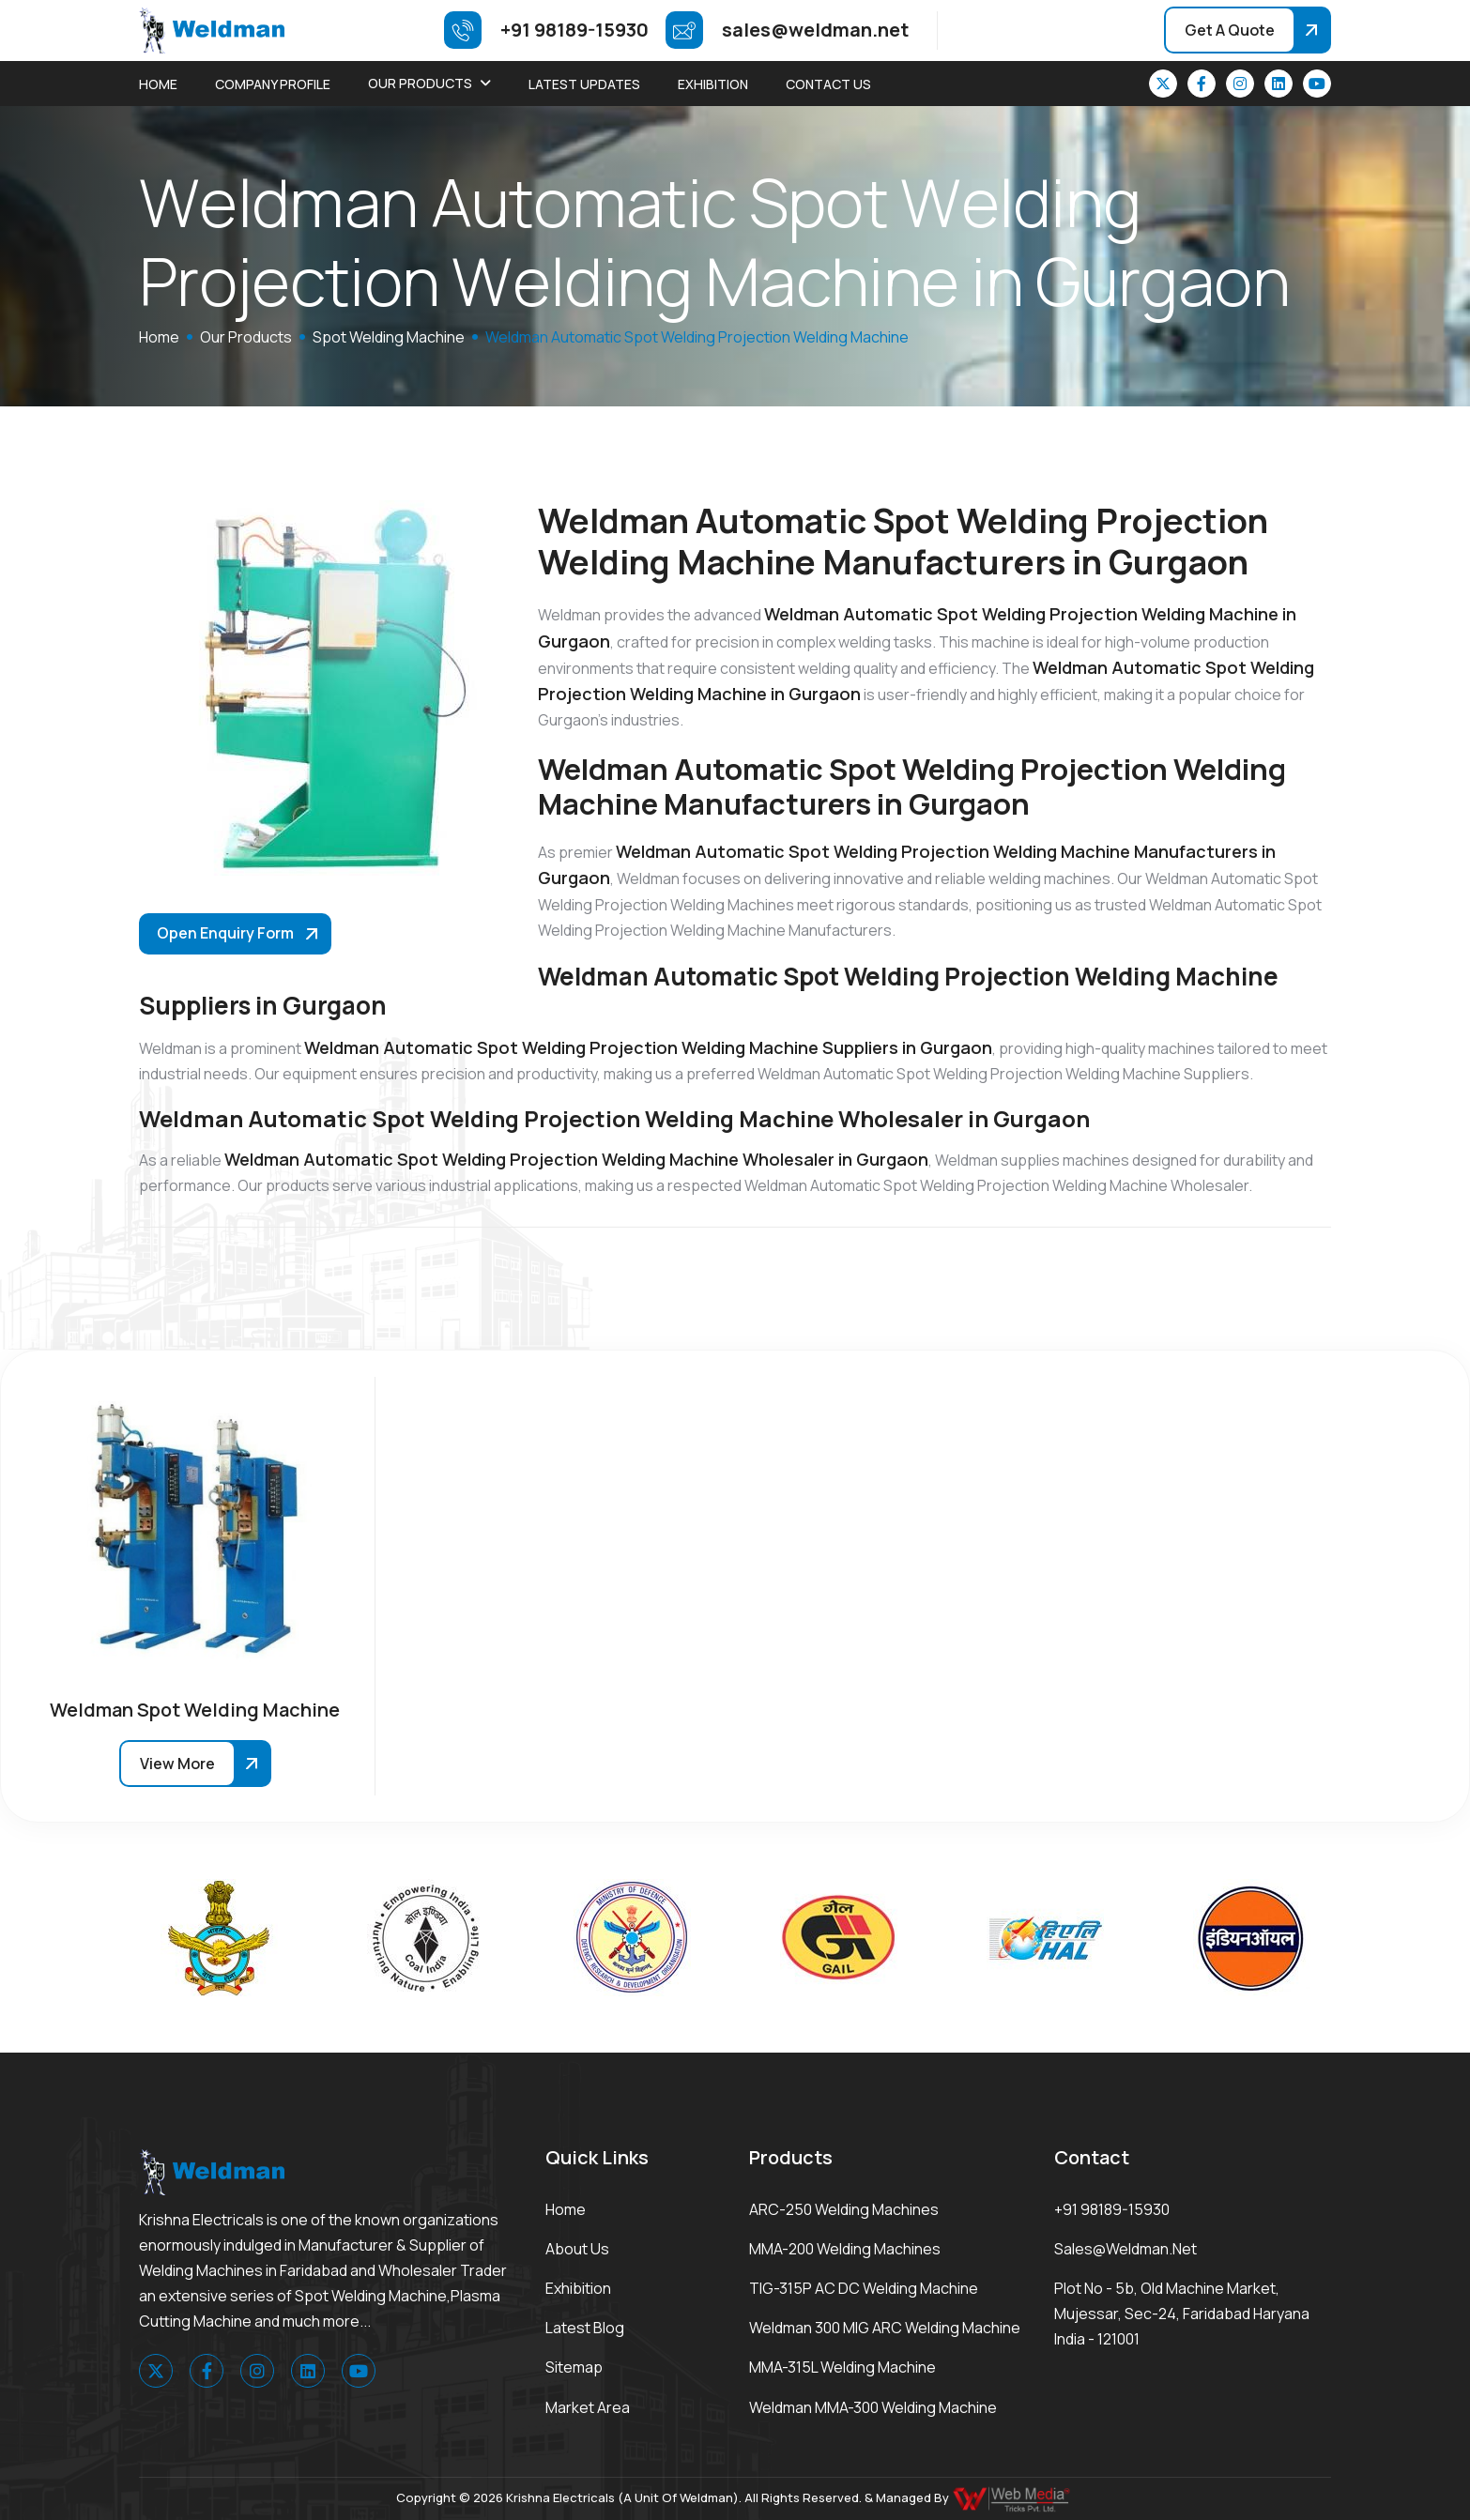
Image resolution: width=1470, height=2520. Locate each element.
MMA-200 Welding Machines (845, 2248)
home (159, 337)
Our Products (420, 83)
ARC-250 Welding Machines (844, 2209)
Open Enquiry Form (225, 933)
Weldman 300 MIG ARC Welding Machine (884, 2327)
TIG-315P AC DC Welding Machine (863, 2288)
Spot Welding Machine (389, 337)
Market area (587, 2407)
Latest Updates (584, 84)
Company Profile (272, 84)
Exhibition (713, 84)
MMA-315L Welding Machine (842, 2367)
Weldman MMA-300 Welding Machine (873, 2407)
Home (158, 84)
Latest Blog (584, 2327)
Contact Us (828, 84)
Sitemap (574, 2367)
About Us (577, 2248)
